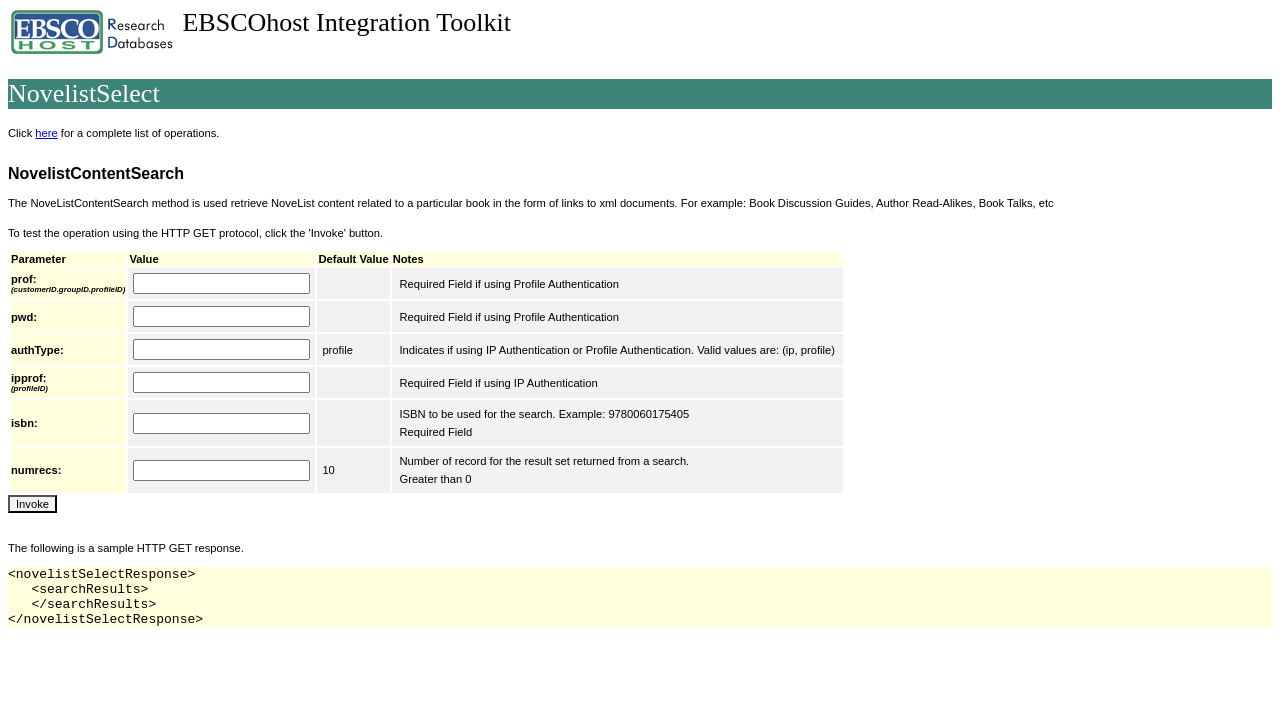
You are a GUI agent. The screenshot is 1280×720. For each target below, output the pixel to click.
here (46, 133)
